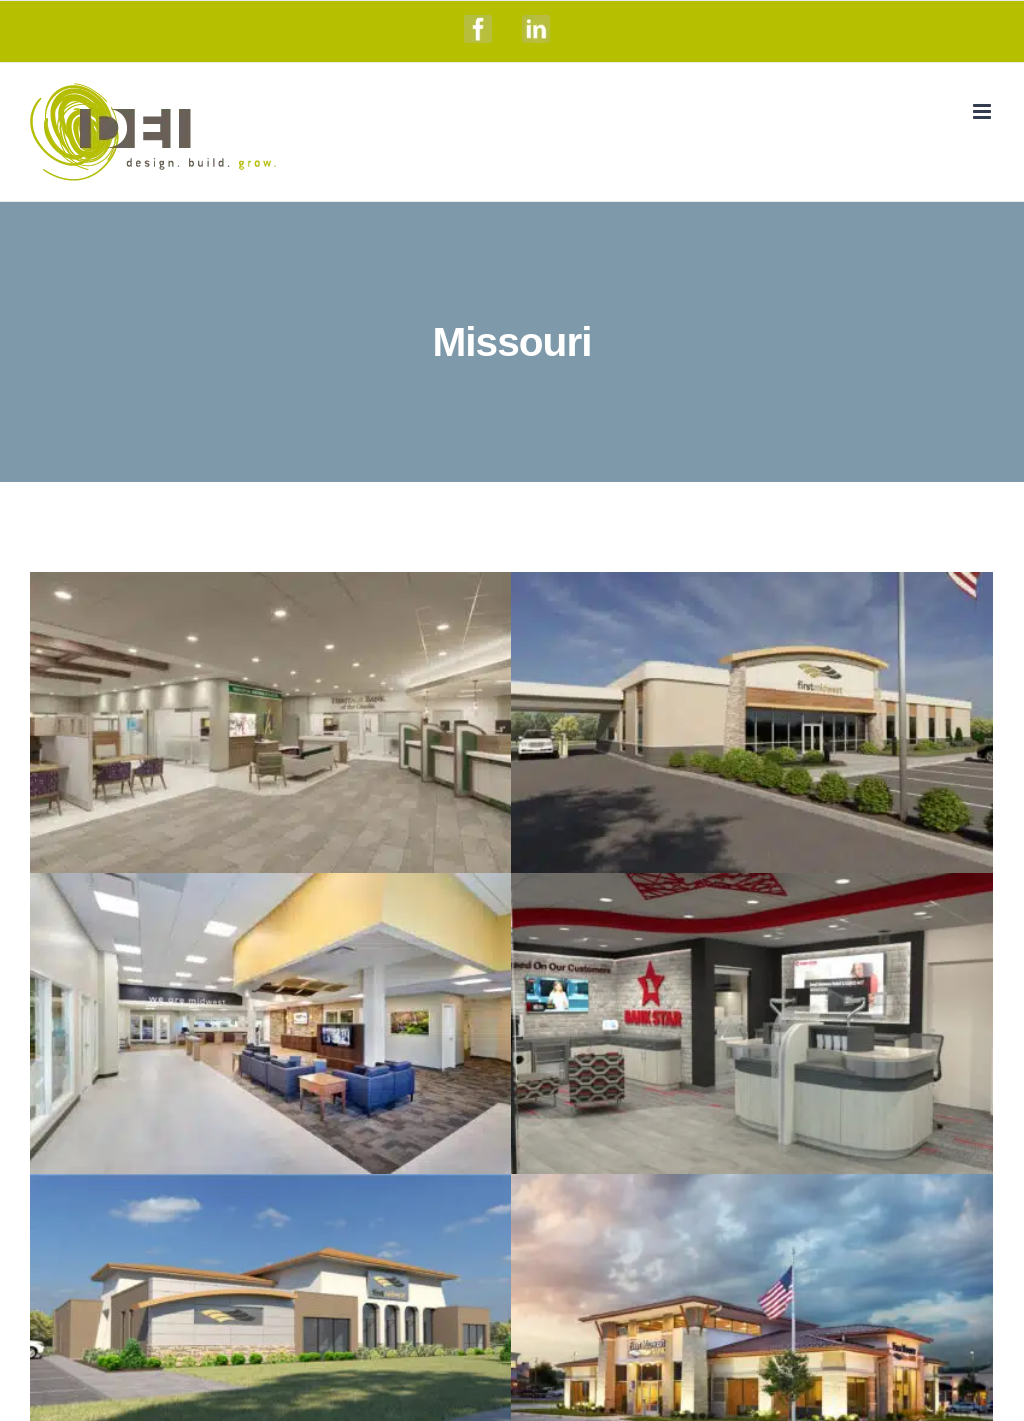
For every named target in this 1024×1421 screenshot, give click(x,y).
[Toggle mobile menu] (983, 111)
